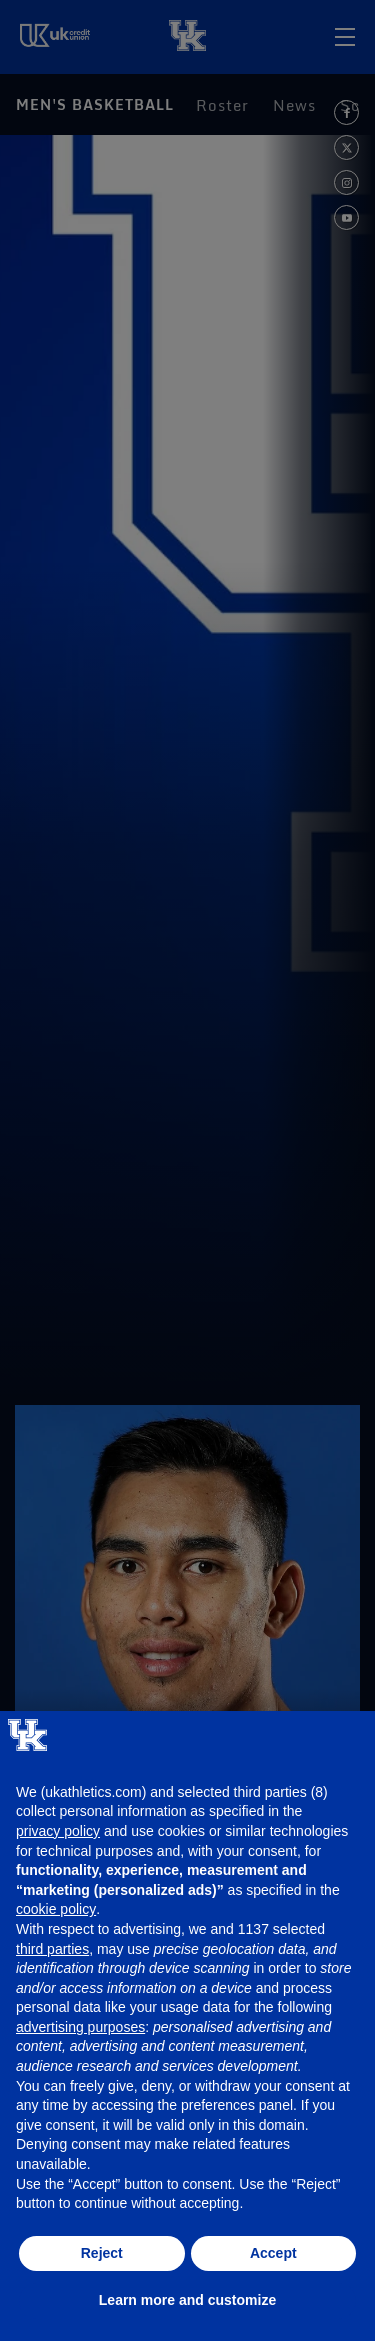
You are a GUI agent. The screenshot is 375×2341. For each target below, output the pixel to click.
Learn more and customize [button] (187, 2300)
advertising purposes (80, 2027)
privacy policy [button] (58, 1831)
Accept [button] (273, 2253)
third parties (52, 1949)
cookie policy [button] (56, 1909)
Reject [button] (102, 2253)
